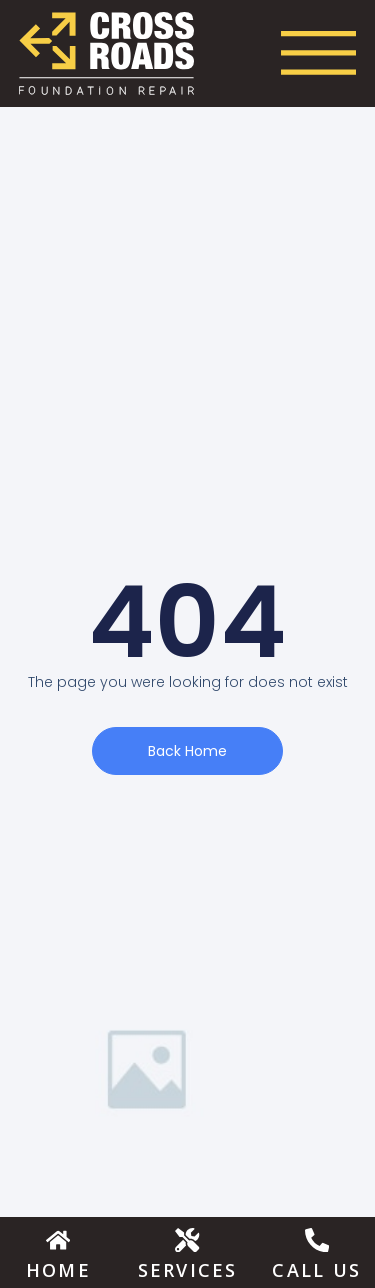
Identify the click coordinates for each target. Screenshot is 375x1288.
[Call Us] (317, 1239)
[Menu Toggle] (318, 53)
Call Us (316, 1270)
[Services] (187, 1239)
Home (58, 1270)
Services (188, 1270)
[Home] (58, 1239)
